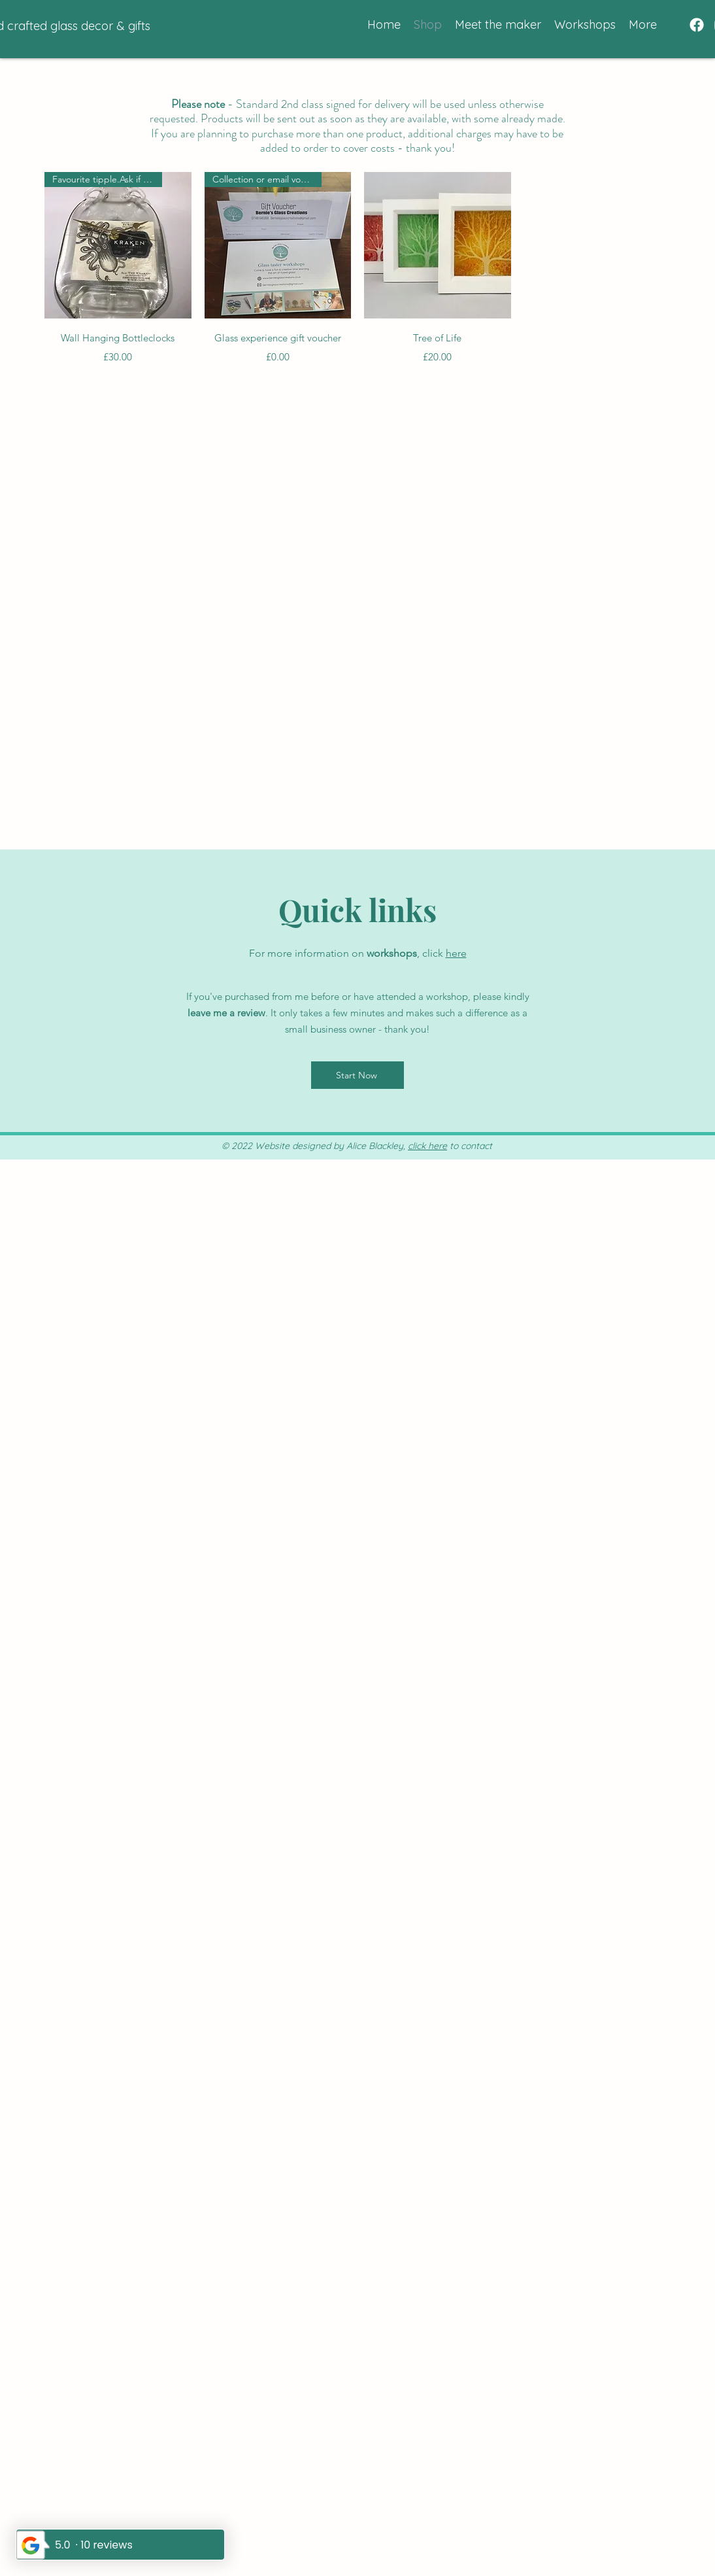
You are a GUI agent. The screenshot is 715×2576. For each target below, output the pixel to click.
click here (427, 1146)
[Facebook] (697, 25)
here (456, 953)
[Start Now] (357, 1075)
